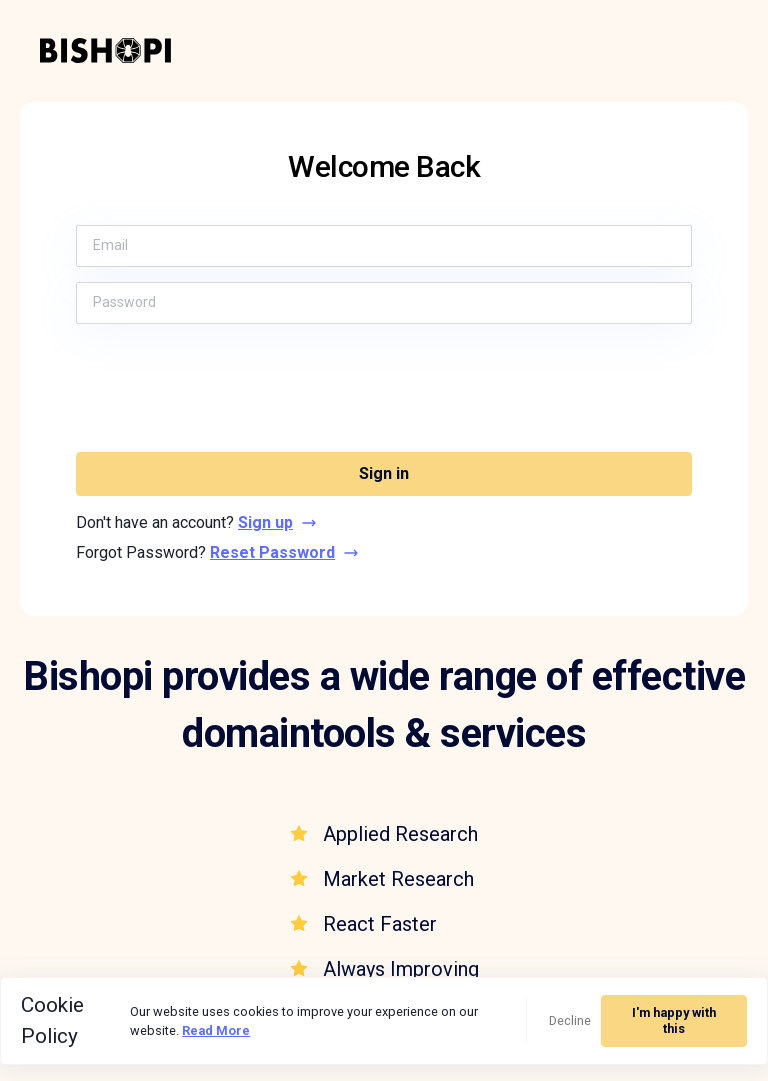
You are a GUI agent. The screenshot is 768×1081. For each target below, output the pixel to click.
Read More (216, 1030)
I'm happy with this (674, 1020)
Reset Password (284, 552)
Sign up (277, 522)
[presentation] (384, 388)
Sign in (384, 473)
